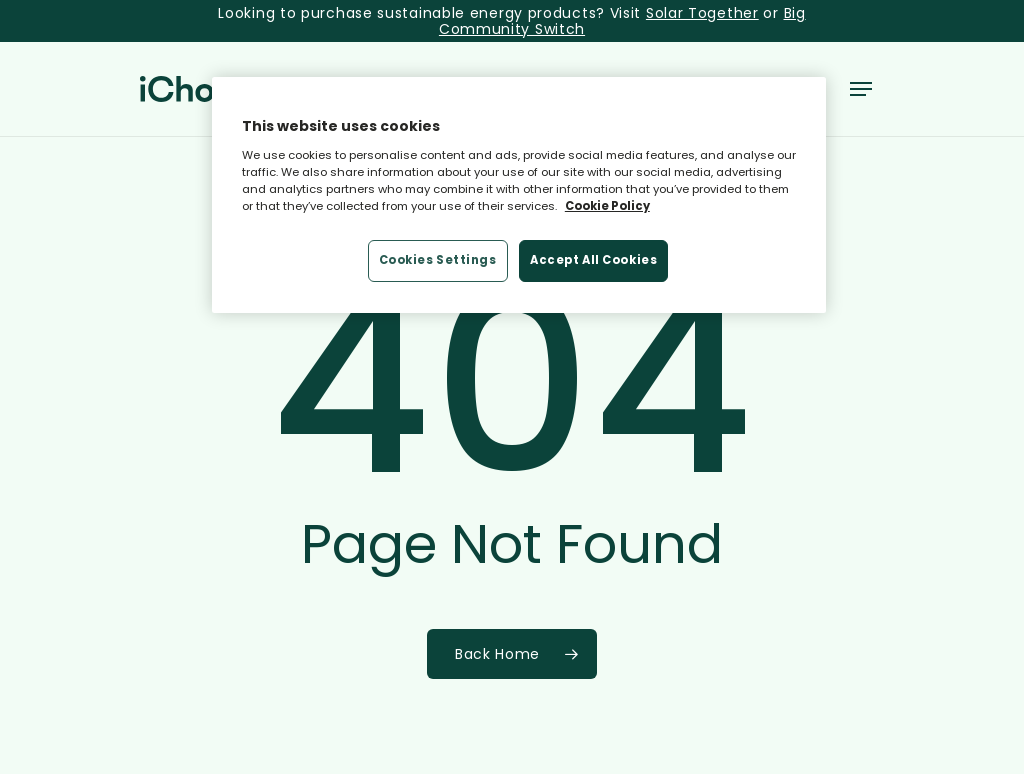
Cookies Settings (438, 260)
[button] (861, 89)
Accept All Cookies (593, 260)
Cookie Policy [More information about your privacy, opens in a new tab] (607, 206)
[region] (519, 195)
